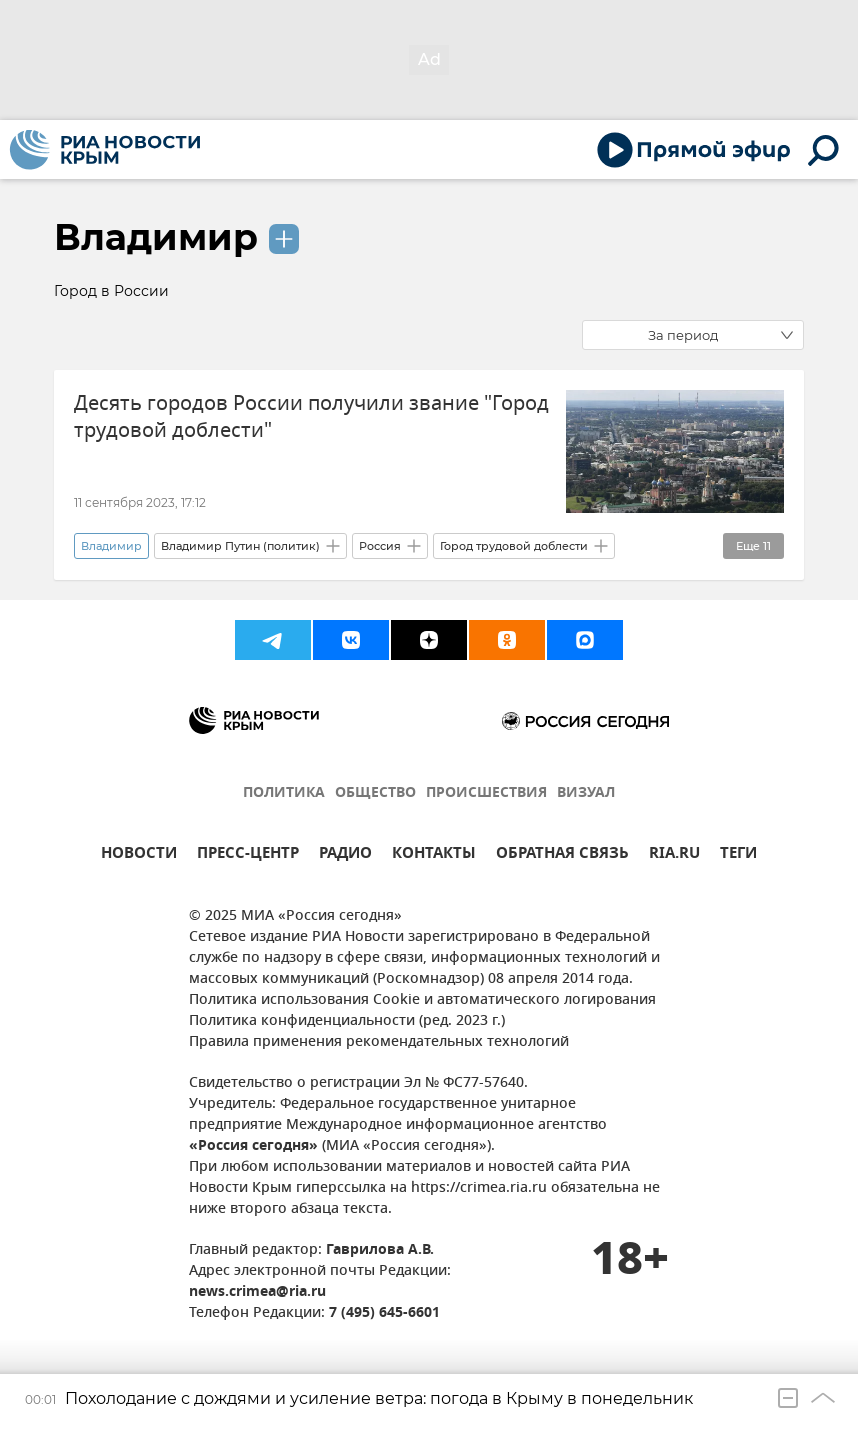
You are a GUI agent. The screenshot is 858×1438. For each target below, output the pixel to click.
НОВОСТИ (139, 855)
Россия (380, 546)
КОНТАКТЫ (434, 855)
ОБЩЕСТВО (375, 793)
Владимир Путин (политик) (240, 546)
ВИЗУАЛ (586, 793)
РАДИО (345, 855)
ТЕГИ (738, 855)
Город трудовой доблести (514, 546)
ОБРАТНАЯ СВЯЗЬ (562, 855)
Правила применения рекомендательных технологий (379, 1042)
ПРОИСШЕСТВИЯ (486, 793)
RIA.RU (674, 855)
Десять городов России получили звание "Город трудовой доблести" (311, 417)
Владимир (156, 237)
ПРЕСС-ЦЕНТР (248, 855)
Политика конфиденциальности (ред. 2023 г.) (347, 1021)
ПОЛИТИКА (284, 793)
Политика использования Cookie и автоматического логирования (422, 1000)
